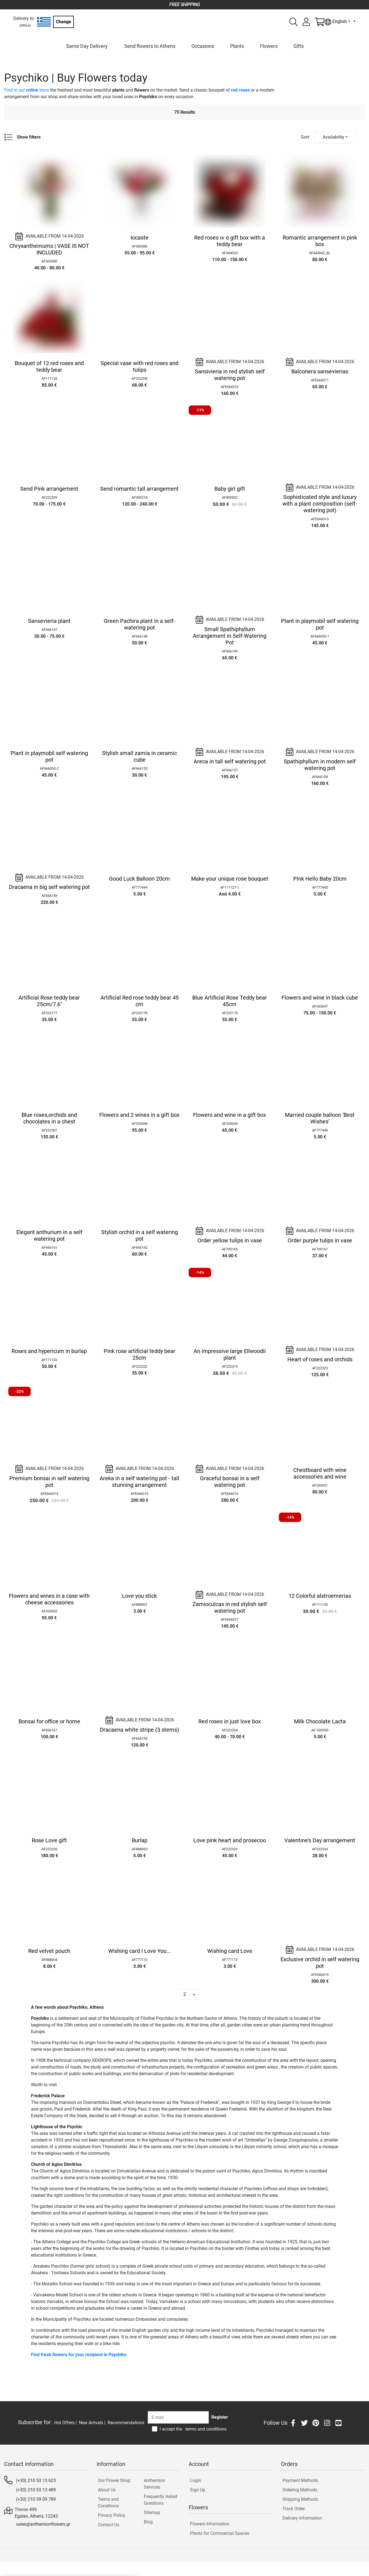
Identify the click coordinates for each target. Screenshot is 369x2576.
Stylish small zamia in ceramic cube (139, 756)
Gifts (298, 46)
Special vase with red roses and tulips (139, 366)
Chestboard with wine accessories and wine (320, 1473)
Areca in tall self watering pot (230, 761)
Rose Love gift (49, 1840)
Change (63, 21)
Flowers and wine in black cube (320, 997)
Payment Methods (300, 2480)
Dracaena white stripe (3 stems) (139, 1729)
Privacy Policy (111, 2515)
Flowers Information (209, 2523)
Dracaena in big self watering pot (49, 887)
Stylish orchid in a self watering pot (139, 1235)
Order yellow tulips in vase (230, 1240)
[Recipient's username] (178, 2417)
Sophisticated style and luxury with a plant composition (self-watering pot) (319, 504)
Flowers (268, 46)
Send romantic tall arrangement (139, 488)
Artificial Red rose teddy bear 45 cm (139, 1001)
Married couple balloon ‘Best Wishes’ (320, 1118)
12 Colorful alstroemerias (320, 1596)
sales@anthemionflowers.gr (43, 2524)
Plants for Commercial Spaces (219, 2533)
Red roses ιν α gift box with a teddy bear (229, 241)
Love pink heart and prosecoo (229, 1840)
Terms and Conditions (108, 2503)
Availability (333, 137)
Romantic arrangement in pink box (320, 241)
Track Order (293, 2508)
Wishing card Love (229, 1951)
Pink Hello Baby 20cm (320, 878)
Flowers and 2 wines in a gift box (139, 1115)
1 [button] (175, 1994)
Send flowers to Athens (149, 46)
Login (195, 2480)
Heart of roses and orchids (319, 1359)
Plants (237, 46)
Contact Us (108, 2524)
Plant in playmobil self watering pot (319, 624)
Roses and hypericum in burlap (49, 1351)
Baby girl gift (229, 488)
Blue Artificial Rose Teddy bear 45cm (229, 1001)
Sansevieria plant (49, 621)
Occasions (202, 46)
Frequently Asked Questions (160, 2500)
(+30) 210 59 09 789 (36, 2499)
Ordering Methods (299, 2489)
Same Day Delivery (87, 46)
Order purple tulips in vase (320, 1240)
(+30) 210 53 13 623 (36, 2480)
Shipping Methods (300, 2499)
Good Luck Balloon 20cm (139, 878)
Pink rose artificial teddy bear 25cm (139, 1354)
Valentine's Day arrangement (319, 1840)
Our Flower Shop (114, 2480)
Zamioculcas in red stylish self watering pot (230, 1607)
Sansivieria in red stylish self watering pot (230, 374)
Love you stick (139, 1596)
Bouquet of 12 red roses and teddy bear (49, 366)
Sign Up (197, 2489)
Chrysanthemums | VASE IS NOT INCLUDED (49, 249)
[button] (194, 1994)
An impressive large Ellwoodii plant (230, 1354)
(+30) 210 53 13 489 (36, 2489)
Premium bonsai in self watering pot (49, 1481)
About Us (107, 2489)
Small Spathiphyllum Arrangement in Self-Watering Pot (229, 636)
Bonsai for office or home (49, 1721)
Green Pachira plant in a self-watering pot (139, 624)
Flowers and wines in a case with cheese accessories (49, 1599)
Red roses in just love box (229, 1721)
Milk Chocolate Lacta (320, 1721)
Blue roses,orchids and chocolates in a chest (49, 1118)
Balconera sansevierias (319, 371)
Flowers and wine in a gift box (229, 1115)
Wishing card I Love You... (139, 1951)
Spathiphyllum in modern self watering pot (320, 764)
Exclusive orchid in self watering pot (319, 1962)
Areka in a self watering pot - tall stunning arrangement (139, 1481)
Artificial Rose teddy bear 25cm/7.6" (49, 1001)
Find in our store (26, 90)
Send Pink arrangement (49, 488)
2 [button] (184, 1994)
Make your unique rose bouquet (229, 878)
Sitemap (152, 2512)
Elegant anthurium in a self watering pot (49, 1235)
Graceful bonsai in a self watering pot (229, 1481)
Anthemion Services (154, 2484)
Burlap (139, 1840)
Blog (148, 2522)
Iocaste (140, 237)
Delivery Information (302, 2518)
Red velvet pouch (49, 1951)
